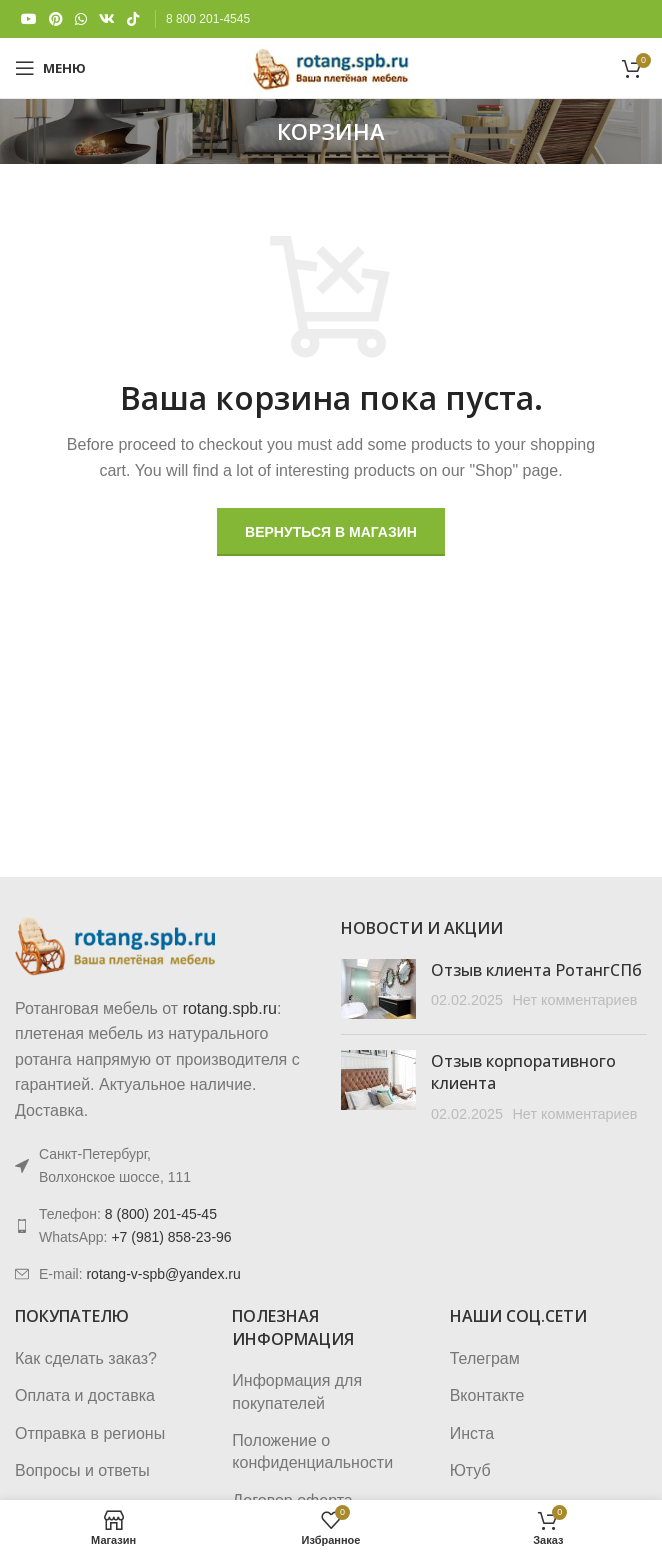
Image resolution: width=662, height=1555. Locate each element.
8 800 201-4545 (208, 19)
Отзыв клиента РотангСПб (536, 970)
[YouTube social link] (29, 19)
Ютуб (470, 1470)
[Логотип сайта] (330, 66)
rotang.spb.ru (230, 1008)
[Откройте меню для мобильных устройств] (50, 68)
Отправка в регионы (90, 1433)
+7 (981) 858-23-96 (171, 1237)
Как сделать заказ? (86, 1358)
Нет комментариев (574, 1000)
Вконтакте (487, 1395)
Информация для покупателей (297, 1391)
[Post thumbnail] (378, 989)
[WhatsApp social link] (81, 19)
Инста (472, 1433)
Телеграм (485, 1358)
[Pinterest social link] (56, 19)
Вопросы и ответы (82, 1470)
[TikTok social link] (133, 19)
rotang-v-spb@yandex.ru (163, 1274)
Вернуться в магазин (331, 532)
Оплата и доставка (85, 1395)
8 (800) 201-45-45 (161, 1214)
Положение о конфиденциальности (312, 1451)
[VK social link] (107, 19)
